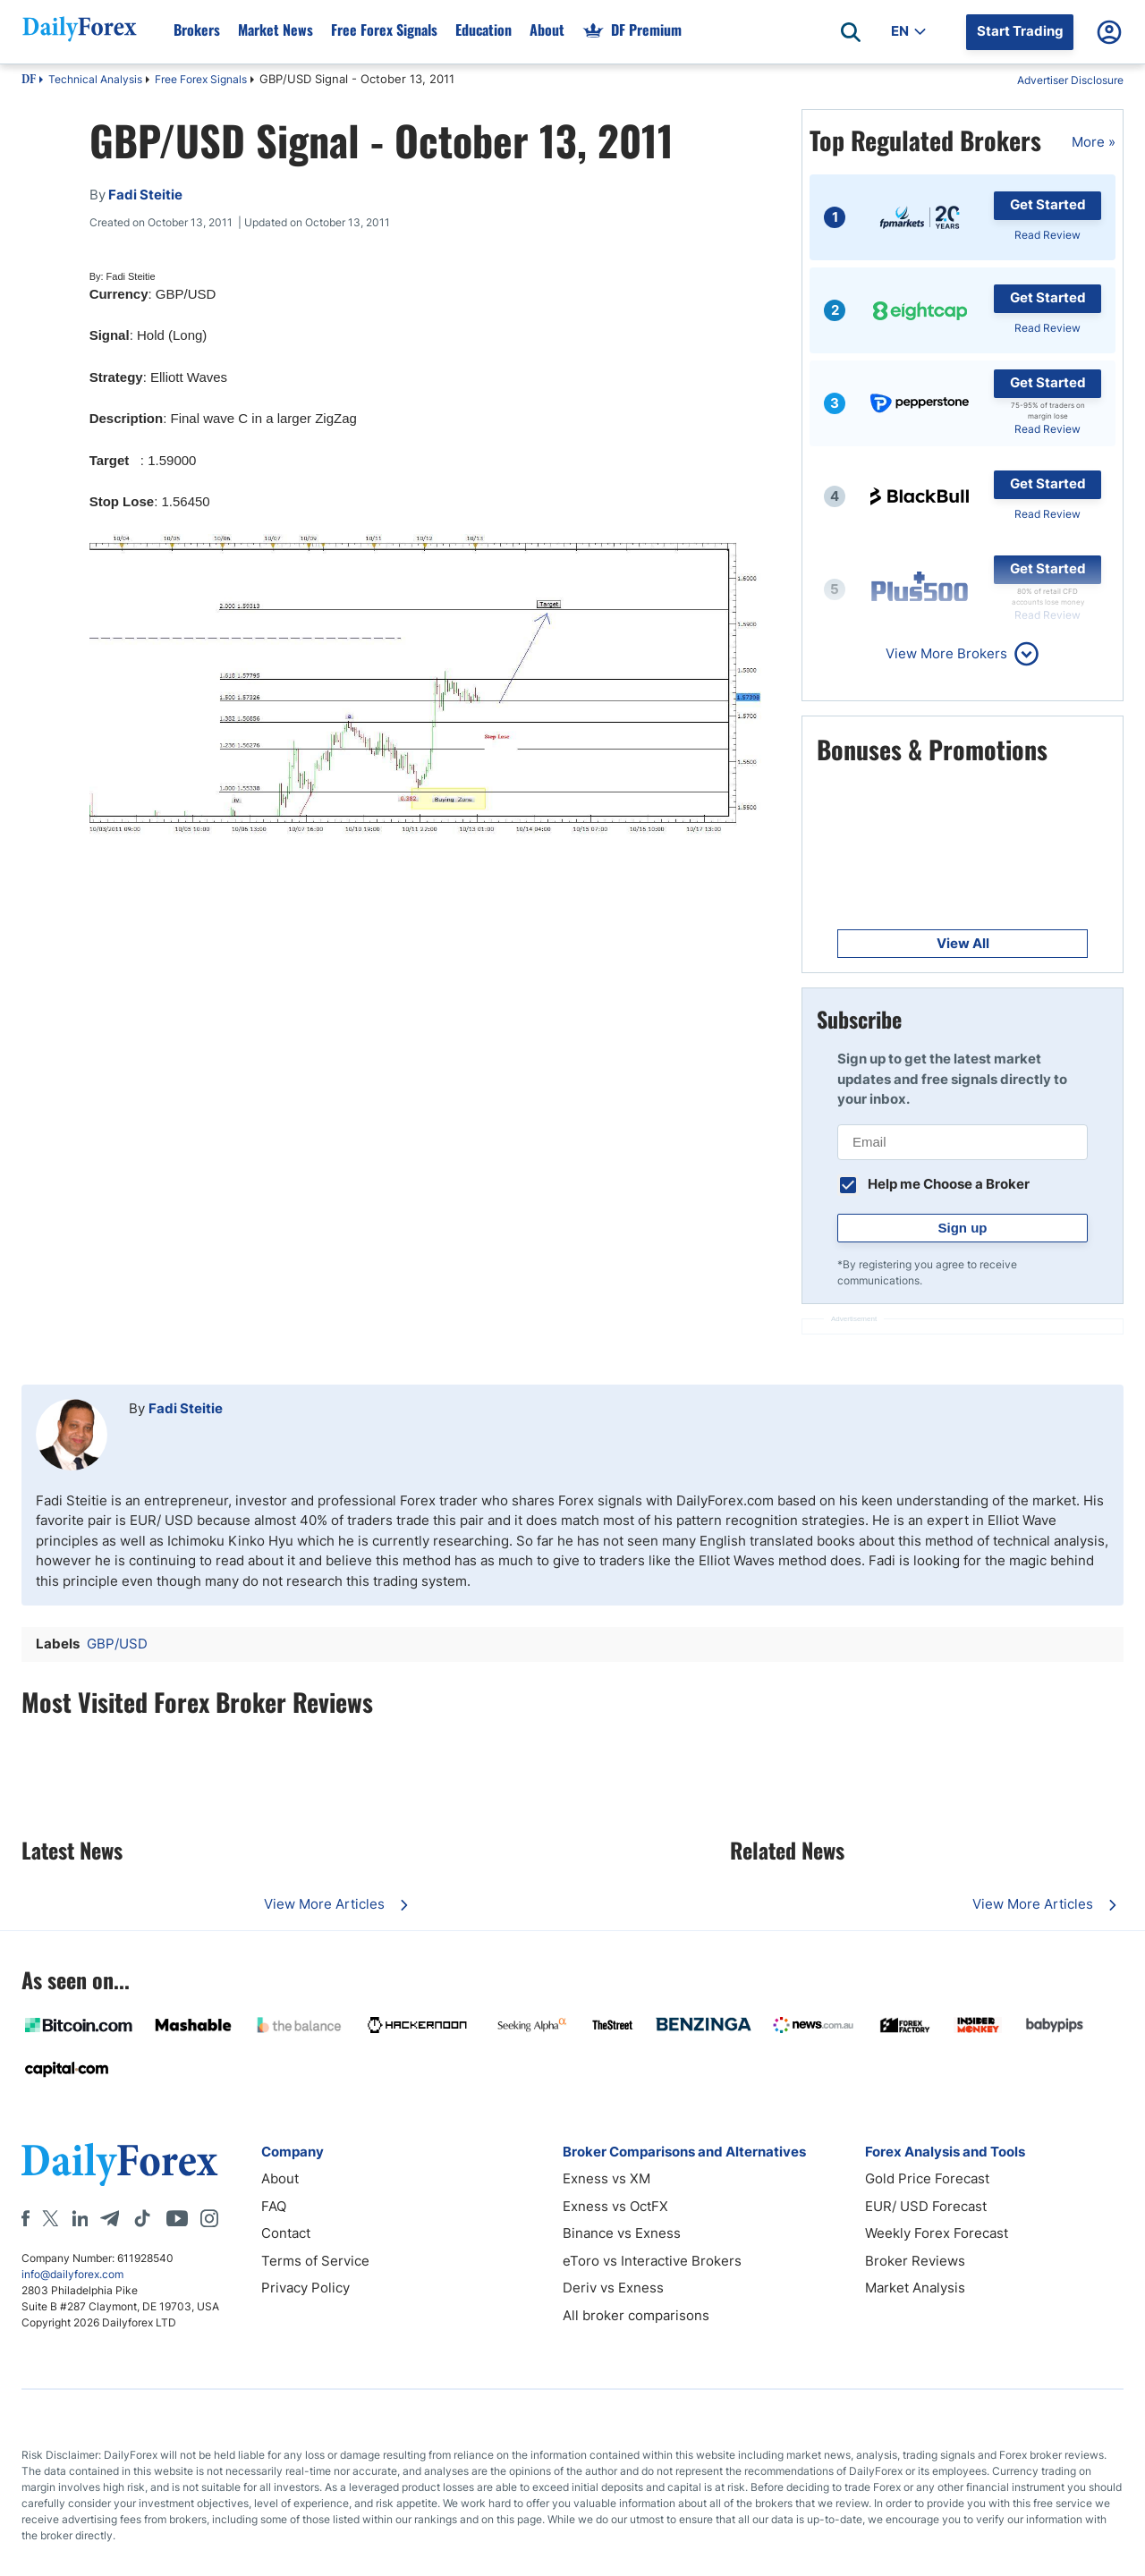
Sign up (963, 1227)
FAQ (273, 2206)
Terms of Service (315, 2260)
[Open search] (850, 32)
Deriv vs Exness (613, 2287)
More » (1093, 141)
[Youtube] (177, 2218)
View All (963, 943)
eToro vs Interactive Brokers (652, 2260)
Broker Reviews (915, 2260)
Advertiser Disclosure (1070, 80)
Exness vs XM (606, 2178)
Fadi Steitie (185, 1408)
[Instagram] (209, 2218)
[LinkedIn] (80, 2218)
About (280, 2178)
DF (28, 80)
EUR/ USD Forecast (926, 2206)
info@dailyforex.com (72, 2274)
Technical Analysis (95, 79)
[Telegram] (109, 2218)
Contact (285, 2232)
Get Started (1048, 204)
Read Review (1047, 235)
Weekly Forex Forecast (936, 2232)
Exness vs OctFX (615, 2206)
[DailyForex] (119, 2164)
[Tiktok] (142, 2218)
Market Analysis (915, 2287)
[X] (50, 2218)
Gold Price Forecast (927, 2178)
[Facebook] (25, 2218)
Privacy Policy (305, 2287)
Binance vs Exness (622, 2232)
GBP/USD (117, 1643)
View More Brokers (946, 653)
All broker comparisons (636, 2315)
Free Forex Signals (201, 79)
